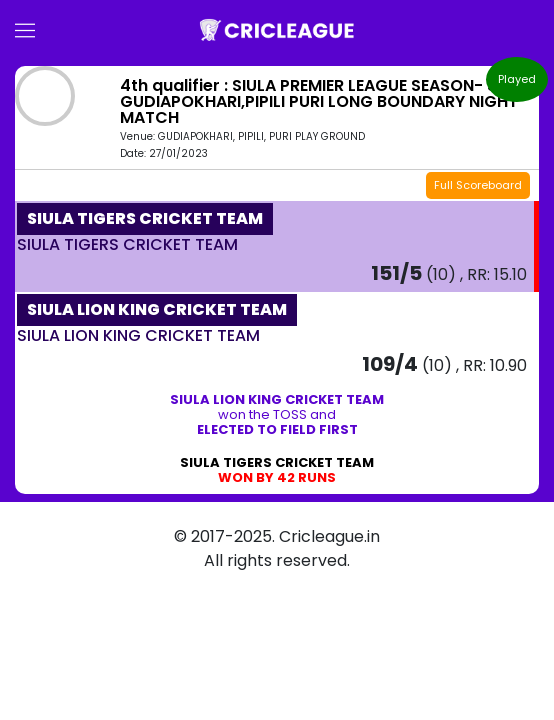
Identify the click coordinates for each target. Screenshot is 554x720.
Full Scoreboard (478, 185)
